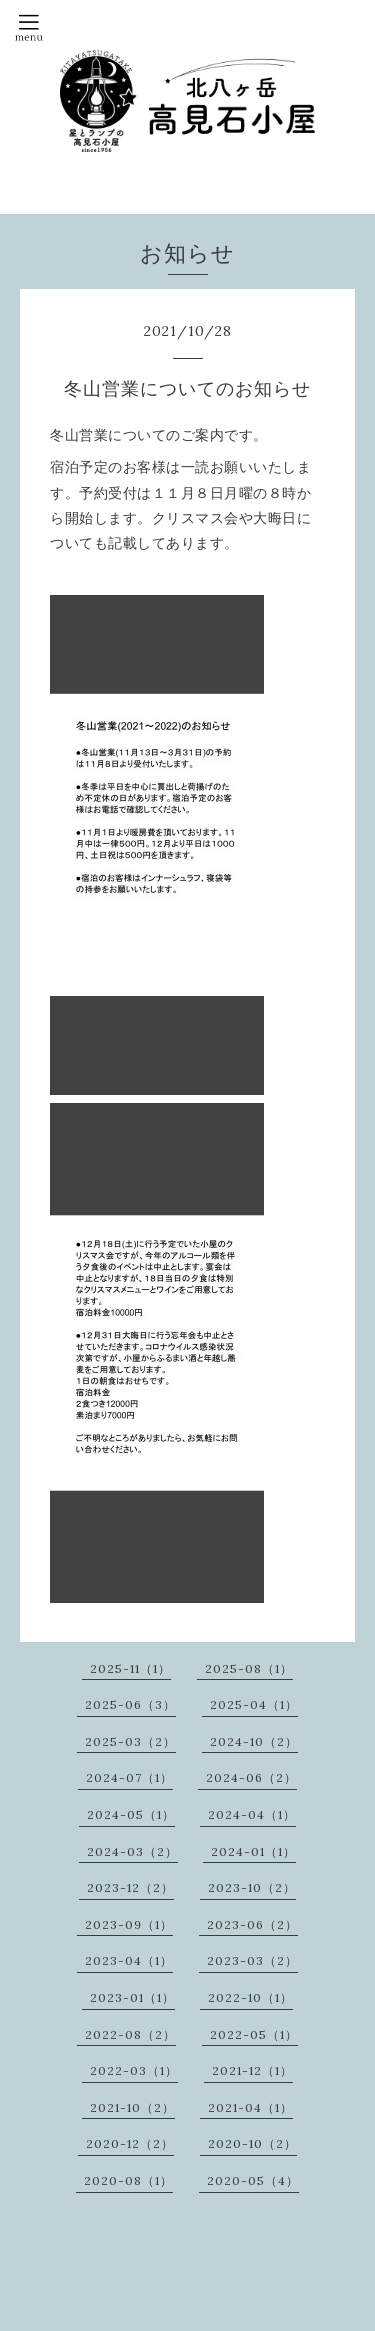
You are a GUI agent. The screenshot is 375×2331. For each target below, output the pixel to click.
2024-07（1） (129, 1777)
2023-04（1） (129, 1960)
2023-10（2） (252, 1887)
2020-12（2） (130, 2143)
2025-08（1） (249, 1668)
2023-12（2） (130, 1887)
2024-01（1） (253, 1851)
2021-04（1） (250, 2107)
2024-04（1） (252, 1814)
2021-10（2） (132, 2107)
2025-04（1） (254, 1704)
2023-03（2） (252, 1960)
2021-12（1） (252, 2070)
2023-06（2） (252, 1924)
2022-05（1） (254, 2034)
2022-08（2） (130, 2034)
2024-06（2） (251, 1777)
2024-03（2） (132, 1851)
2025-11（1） (130, 1668)
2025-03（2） (130, 1741)
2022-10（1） (250, 1997)
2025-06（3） (130, 1704)
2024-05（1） (131, 1814)
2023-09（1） (129, 1924)
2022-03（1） (134, 2070)
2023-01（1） (132, 1997)
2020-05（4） (253, 2180)
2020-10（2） (252, 2143)
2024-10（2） (254, 1741)
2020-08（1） (128, 2180)
